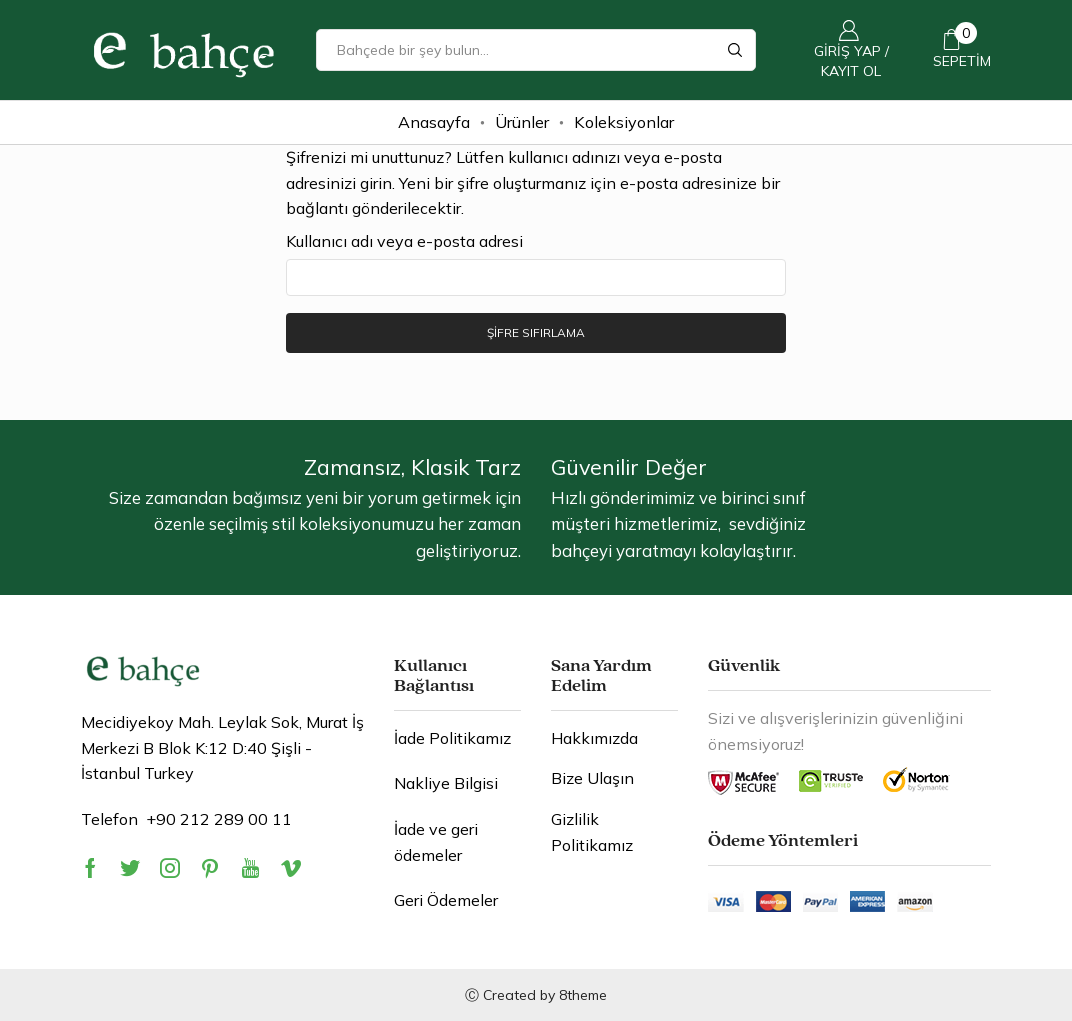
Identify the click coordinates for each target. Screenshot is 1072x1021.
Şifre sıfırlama (536, 332)
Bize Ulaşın (592, 779)
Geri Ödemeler (446, 900)
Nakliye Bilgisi (446, 784)
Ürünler (522, 122)
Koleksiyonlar (624, 122)
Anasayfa (434, 122)
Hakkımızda (594, 738)
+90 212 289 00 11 (219, 819)
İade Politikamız (452, 738)
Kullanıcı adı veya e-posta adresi (404, 241)
